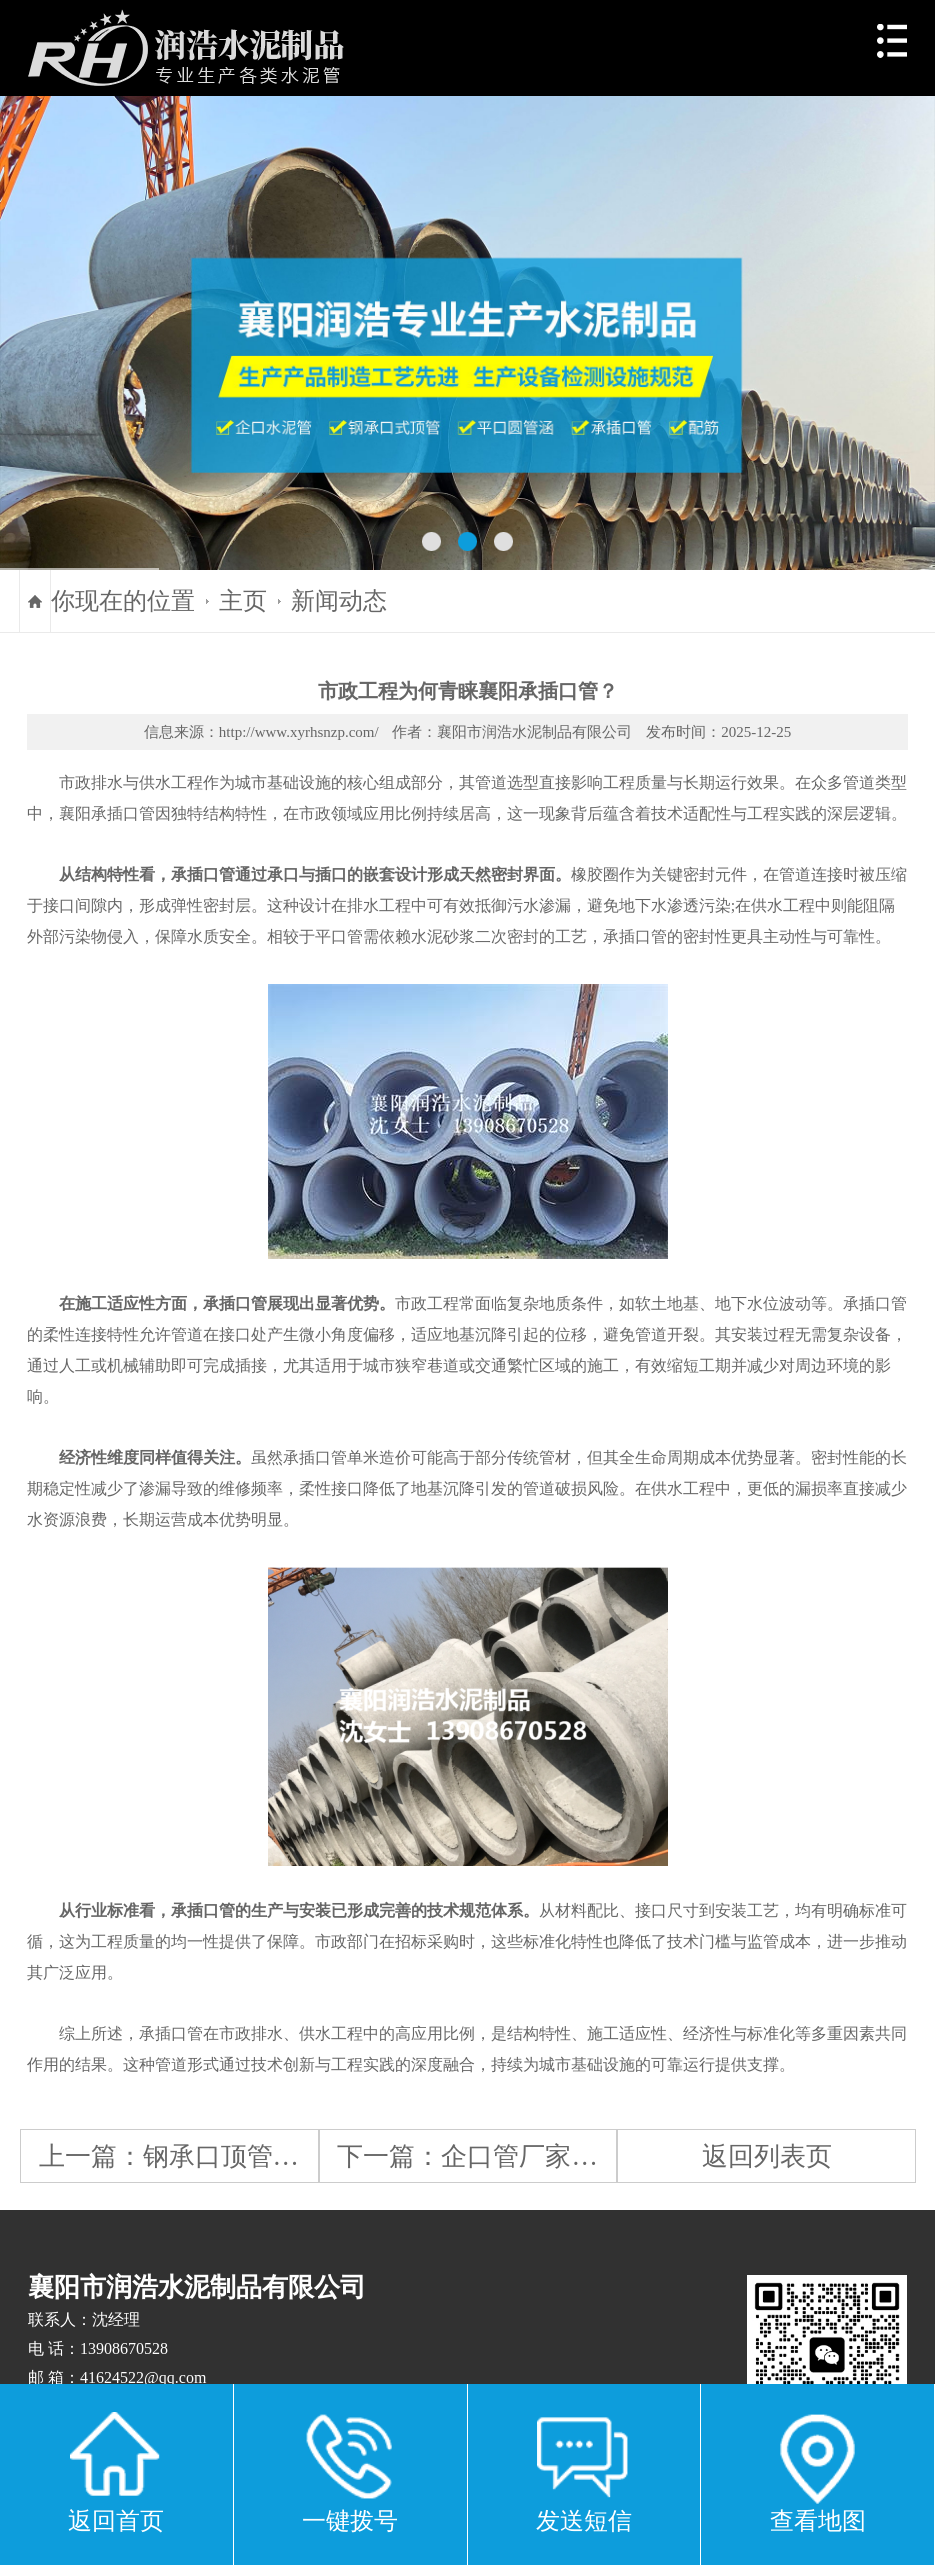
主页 (243, 601)
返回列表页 (767, 2156)
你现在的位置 (123, 601)
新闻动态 (339, 601)
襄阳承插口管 (107, 813)
